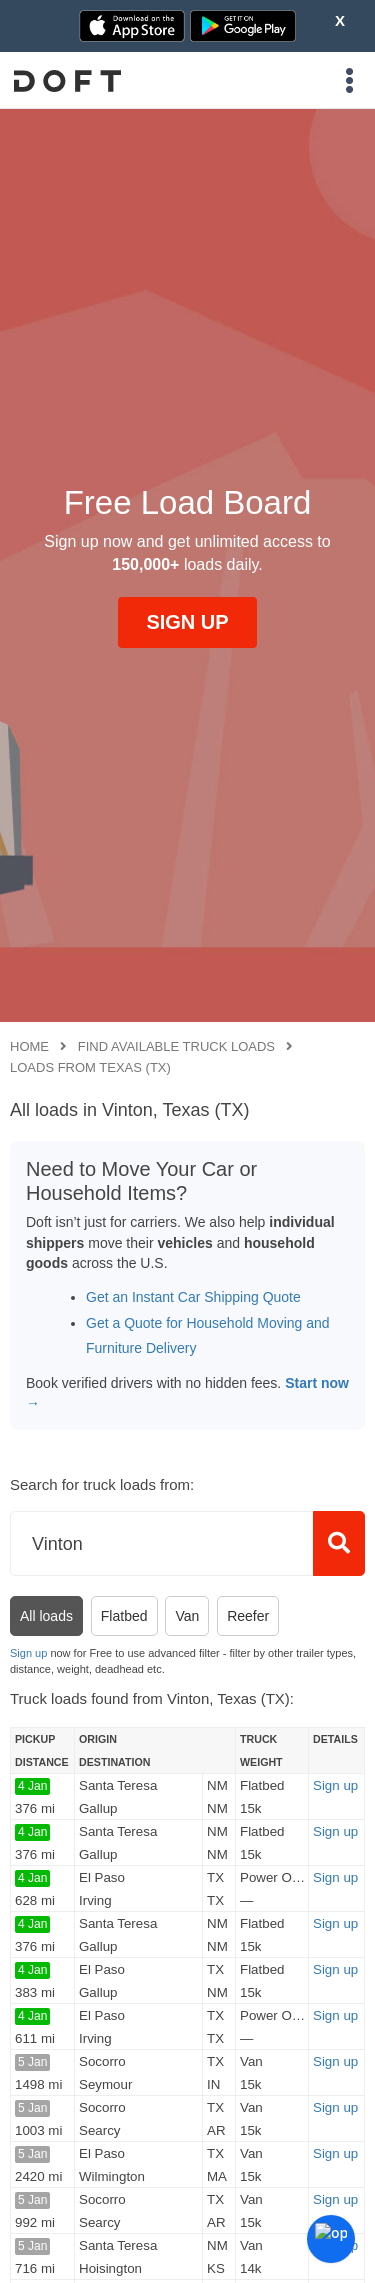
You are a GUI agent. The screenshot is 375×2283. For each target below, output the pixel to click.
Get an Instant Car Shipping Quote (193, 1297)
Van (187, 1616)
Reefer (248, 1616)
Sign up (28, 1653)
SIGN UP (187, 622)
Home (29, 1046)
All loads (46, 1616)
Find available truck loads (176, 1046)
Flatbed (124, 1616)
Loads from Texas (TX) (90, 1067)
